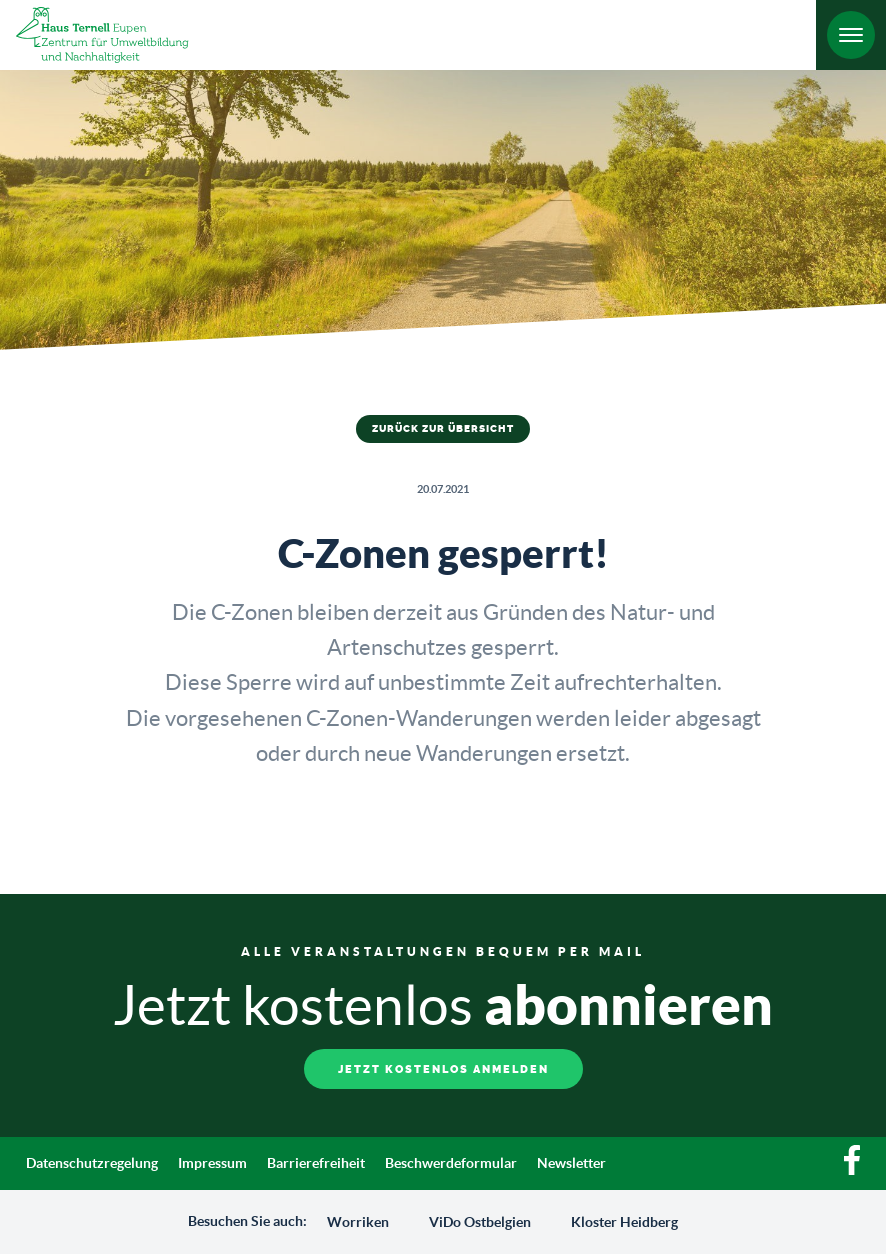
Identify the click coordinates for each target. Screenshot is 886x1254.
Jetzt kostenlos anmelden (443, 1069)
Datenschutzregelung (92, 1163)
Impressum (212, 1163)
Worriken (358, 1222)
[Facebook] (852, 1170)
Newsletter (571, 1163)
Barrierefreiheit (316, 1163)
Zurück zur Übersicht (443, 429)
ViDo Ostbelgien (480, 1222)
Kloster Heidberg (624, 1222)
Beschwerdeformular (451, 1163)
